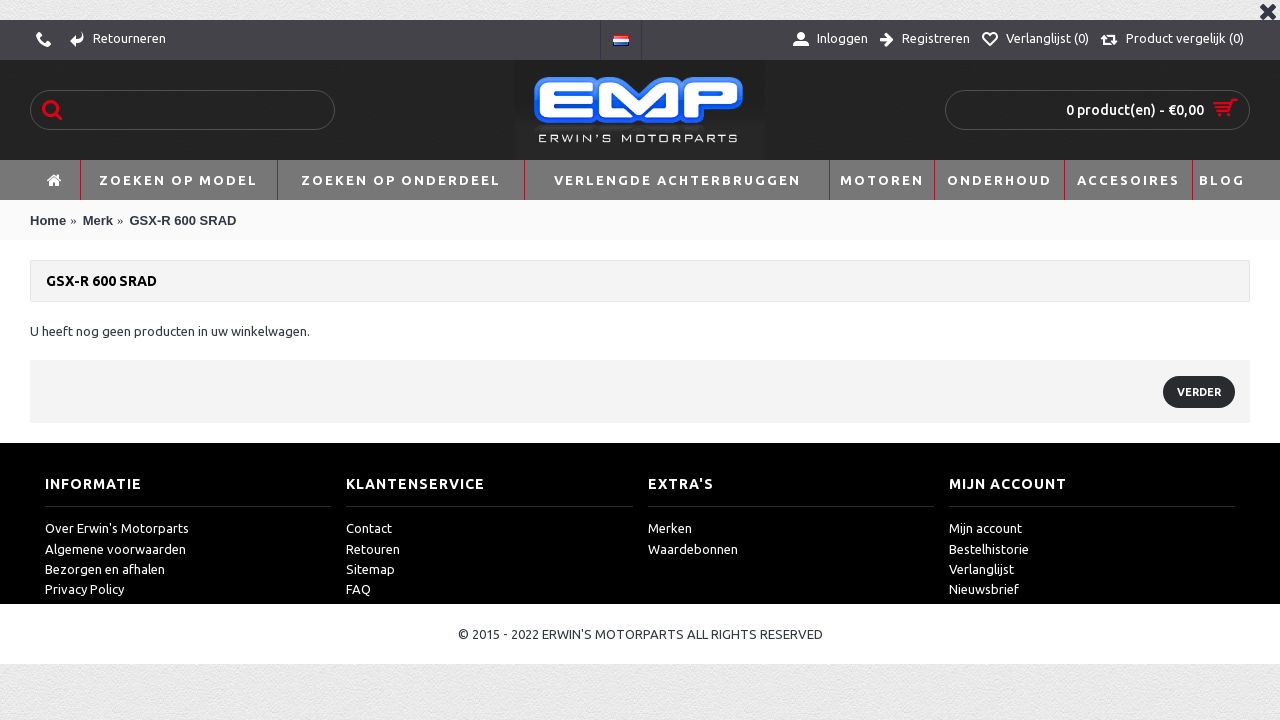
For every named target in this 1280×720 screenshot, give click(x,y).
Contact (369, 528)
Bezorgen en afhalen (105, 569)
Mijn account (985, 528)
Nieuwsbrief (984, 589)
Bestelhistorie (989, 549)
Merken (670, 528)
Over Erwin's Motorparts (117, 528)
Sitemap (370, 569)
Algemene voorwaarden (115, 549)
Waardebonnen (693, 549)
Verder (1199, 392)
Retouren (373, 549)
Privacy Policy (84, 589)
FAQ (358, 589)
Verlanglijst (981, 569)
